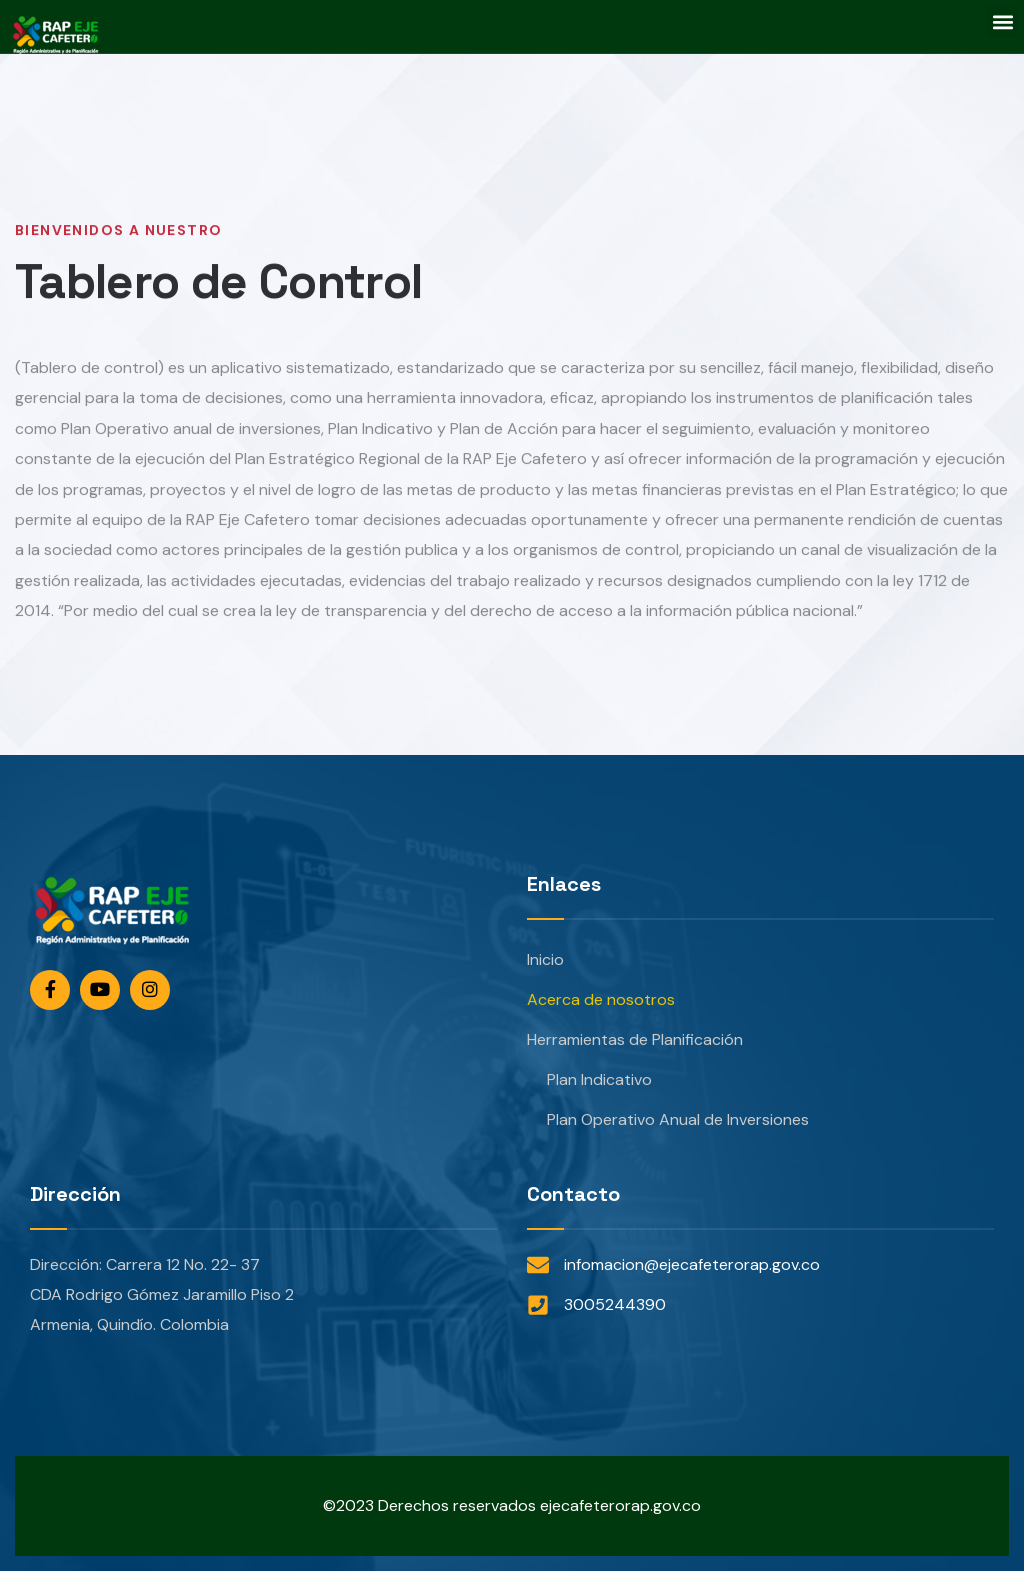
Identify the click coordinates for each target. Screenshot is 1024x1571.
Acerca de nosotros (601, 999)
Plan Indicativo (599, 1079)
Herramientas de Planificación (635, 1039)
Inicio (545, 959)
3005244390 (615, 1304)
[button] (1002, 21)
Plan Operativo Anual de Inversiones (678, 1119)
